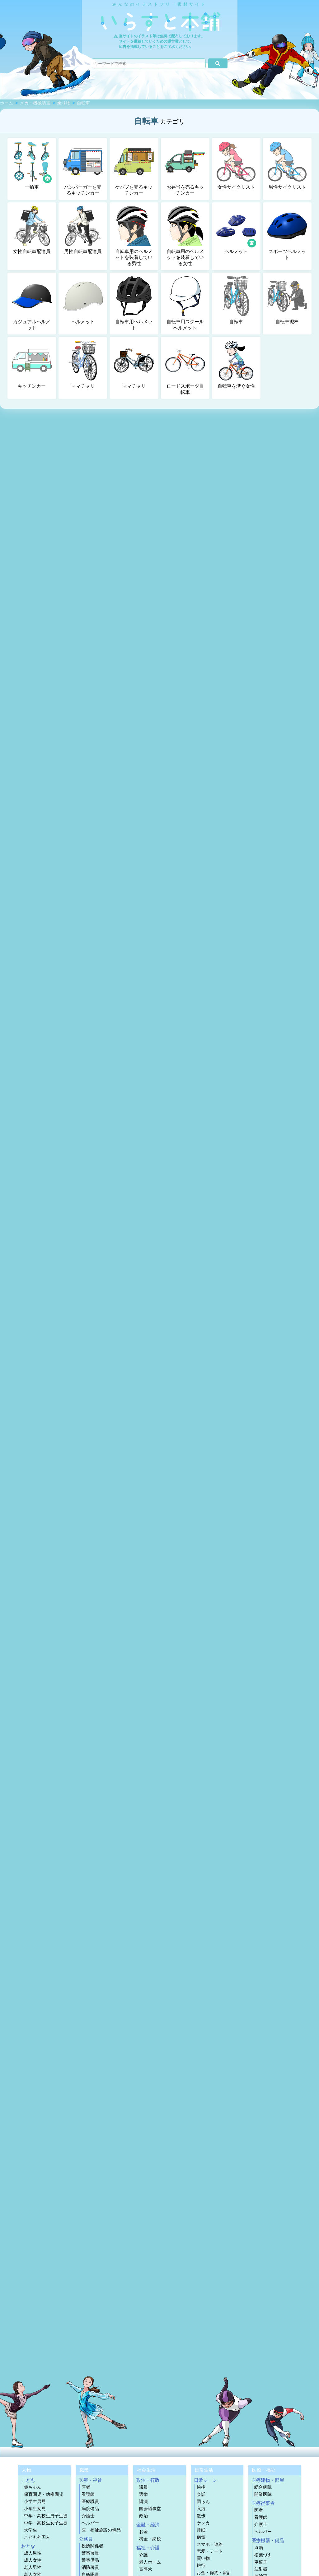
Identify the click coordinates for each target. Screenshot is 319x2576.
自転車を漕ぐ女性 (236, 365)
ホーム (6, 103)
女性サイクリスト (236, 166)
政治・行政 (148, 2480)
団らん (203, 2501)
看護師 (88, 2494)
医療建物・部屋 (267, 2480)
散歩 (201, 2516)
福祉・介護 (148, 2547)
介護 (143, 2555)
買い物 (203, 2558)
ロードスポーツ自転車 (185, 368)
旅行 (201, 2565)
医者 (86, 2487)
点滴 (258, 2548)
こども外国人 (37, 2537)
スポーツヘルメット (287, 233)
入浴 (201, 2508)
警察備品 (90, 2560)
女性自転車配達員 (32, 230)
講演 (143, 2501)
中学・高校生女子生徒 (46, 2523)
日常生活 (204, 2469)
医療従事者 (263, 2503)
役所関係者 (92, 2546)
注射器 (260, 2569)
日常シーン (205, 2480)
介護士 (88, 2516)
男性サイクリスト (287, 166)
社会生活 (146, 2469)
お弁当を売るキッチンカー (185, 169)
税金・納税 (150, 2539)
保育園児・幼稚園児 (43, 2494)
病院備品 (90, 2508)
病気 (201, 2537)
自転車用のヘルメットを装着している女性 (185, 236)
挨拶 (201, 2487)
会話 (201, 2494)
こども (28, 2480)
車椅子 (260, 2562)
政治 (143, 2516)
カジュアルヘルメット (32, 303)
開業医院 (263, 2494)
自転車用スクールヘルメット (185, 303)
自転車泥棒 (287, 300)
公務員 (86, 2538)
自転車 (83, 103)
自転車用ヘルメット (134, 303)
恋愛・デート (210, 2551)
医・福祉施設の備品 (101, 2530)
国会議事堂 (150, 2508)
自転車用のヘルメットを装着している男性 (134, 236)
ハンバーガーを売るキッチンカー (83, 169)
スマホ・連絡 (210, 2544)
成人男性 (32, 2553)
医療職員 (90, 2501)
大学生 (30, 2530)
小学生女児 (35, 2508)
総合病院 (263, 2487)
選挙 (143, 2494)
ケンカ (203, 2523)
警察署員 (90, 2553)
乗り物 (63, 103)
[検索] (217, 63)
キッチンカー (32, 365)
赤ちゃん (32, 2487)
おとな (28, 2546)
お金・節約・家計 (214, 2572)
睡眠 (201, 2530)
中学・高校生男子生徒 (46, 2516)
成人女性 (32, 2560)
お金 (143, 2531)
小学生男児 (35, 2501)
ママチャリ (83, 365)
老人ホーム (150, 2562)
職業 (84, 2469)
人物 (26, 2469)
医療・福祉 (90, 2480)
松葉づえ (263, 2555)
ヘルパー (90, 2523)
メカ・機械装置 (35, 103)
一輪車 (32, 166)
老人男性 (32, 2567)
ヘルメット (236, 230)
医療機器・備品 (267, 2540)
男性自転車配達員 (83, 230)
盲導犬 (145, 2569)
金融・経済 (148, 2524)
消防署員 (90, 2567)
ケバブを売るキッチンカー (134, 169)
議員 (143, 2487)
